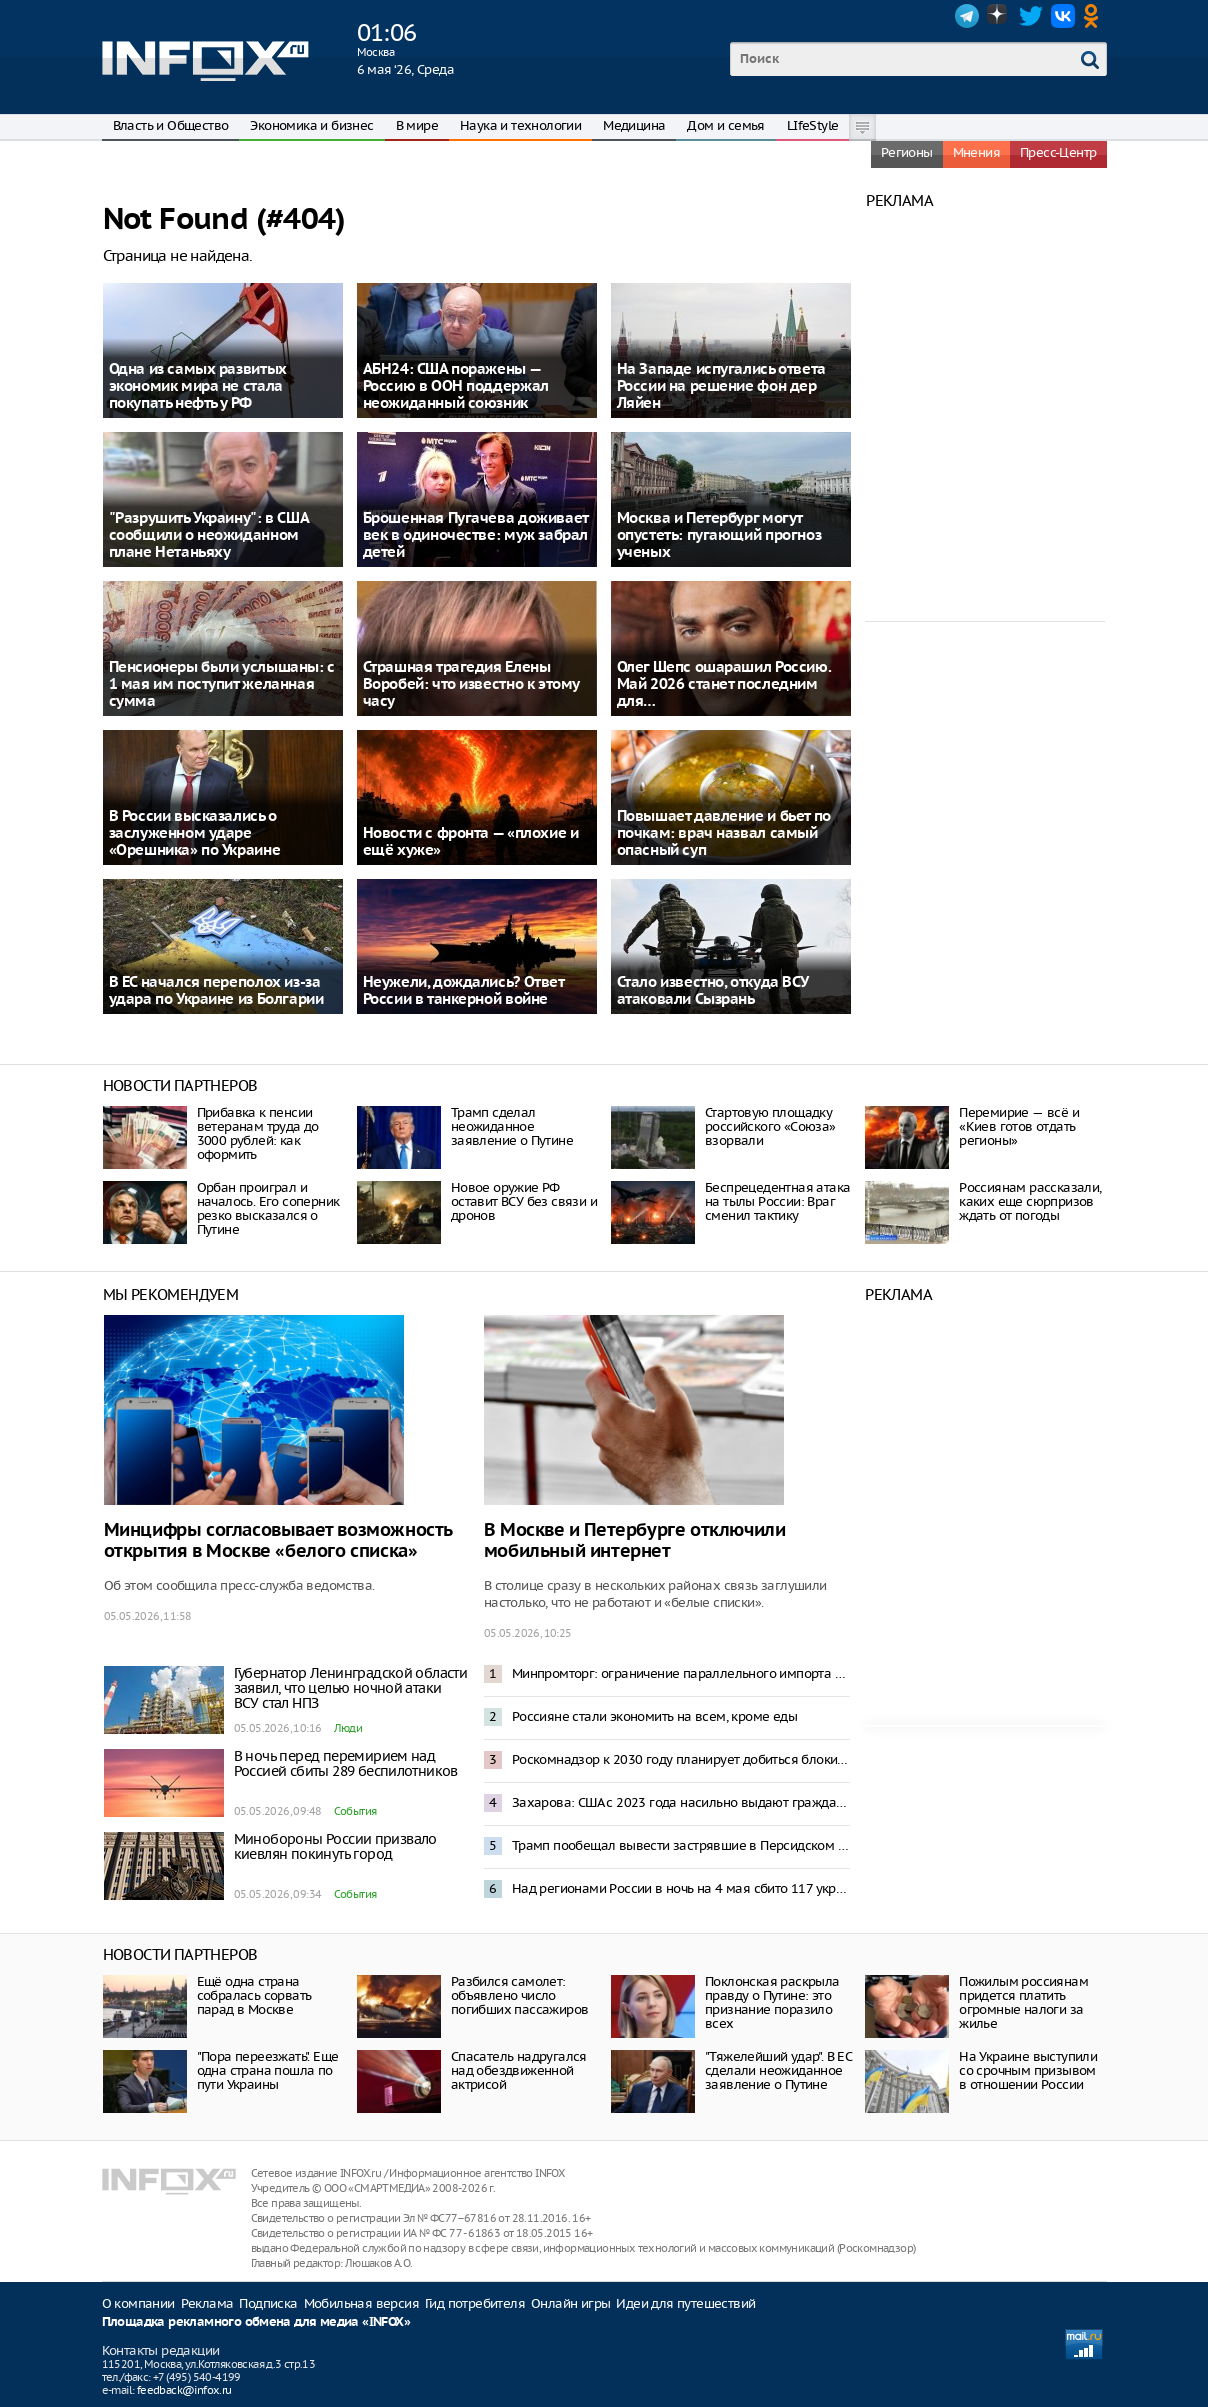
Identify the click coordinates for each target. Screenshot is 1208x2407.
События (355, 1811)
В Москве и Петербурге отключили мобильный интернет (635, 1541)
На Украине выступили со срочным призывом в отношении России (1028, 2070)
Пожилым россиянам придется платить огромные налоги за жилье (1023, 2002)
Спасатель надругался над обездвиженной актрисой (519, 2070)
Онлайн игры (570, 2303)
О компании (138, 2303)
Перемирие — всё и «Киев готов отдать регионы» (1019, 1126)
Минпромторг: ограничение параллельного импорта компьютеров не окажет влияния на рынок (681, 1673)
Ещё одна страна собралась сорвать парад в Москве (254, 1995)
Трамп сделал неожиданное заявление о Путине (512, 1126)
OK (1095, 16)
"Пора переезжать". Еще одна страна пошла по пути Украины (268, 2070)
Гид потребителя (475, 2303)
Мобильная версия (361, 2303)
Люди (348, 1728)
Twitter (1031, 16)
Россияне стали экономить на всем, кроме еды (654, 1716)
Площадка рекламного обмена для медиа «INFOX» (256, 2322)
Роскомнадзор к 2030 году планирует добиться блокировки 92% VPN (681, 1759)
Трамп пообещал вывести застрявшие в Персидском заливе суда (681, 1845)
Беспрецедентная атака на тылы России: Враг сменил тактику (777, 1201)
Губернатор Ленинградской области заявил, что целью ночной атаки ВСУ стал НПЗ (351, 1688)
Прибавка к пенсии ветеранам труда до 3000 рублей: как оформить (258, 1133)
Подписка (268, 2303)
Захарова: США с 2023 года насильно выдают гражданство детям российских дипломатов (681, 1802)
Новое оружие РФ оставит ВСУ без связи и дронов (524, 1201)
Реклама (207, 2303)
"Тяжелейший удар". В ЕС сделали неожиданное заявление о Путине (778, 2070)
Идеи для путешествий (685, 2303)
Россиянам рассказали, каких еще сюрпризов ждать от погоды (1030, 1201)
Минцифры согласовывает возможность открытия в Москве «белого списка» (278, 1541)
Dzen (999, 16)
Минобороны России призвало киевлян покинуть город (335, 1846)
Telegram (967, 16)
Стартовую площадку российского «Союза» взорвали (770, 1126)
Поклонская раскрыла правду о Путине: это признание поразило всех (772, 2002)
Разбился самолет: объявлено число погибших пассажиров (520, 1995)
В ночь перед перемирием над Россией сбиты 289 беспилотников (346, 1763)
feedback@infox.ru (184, 2390)
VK (1063, 16)
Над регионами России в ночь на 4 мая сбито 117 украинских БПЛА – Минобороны (681, 1888)
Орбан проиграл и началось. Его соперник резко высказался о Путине (268, 1208)
